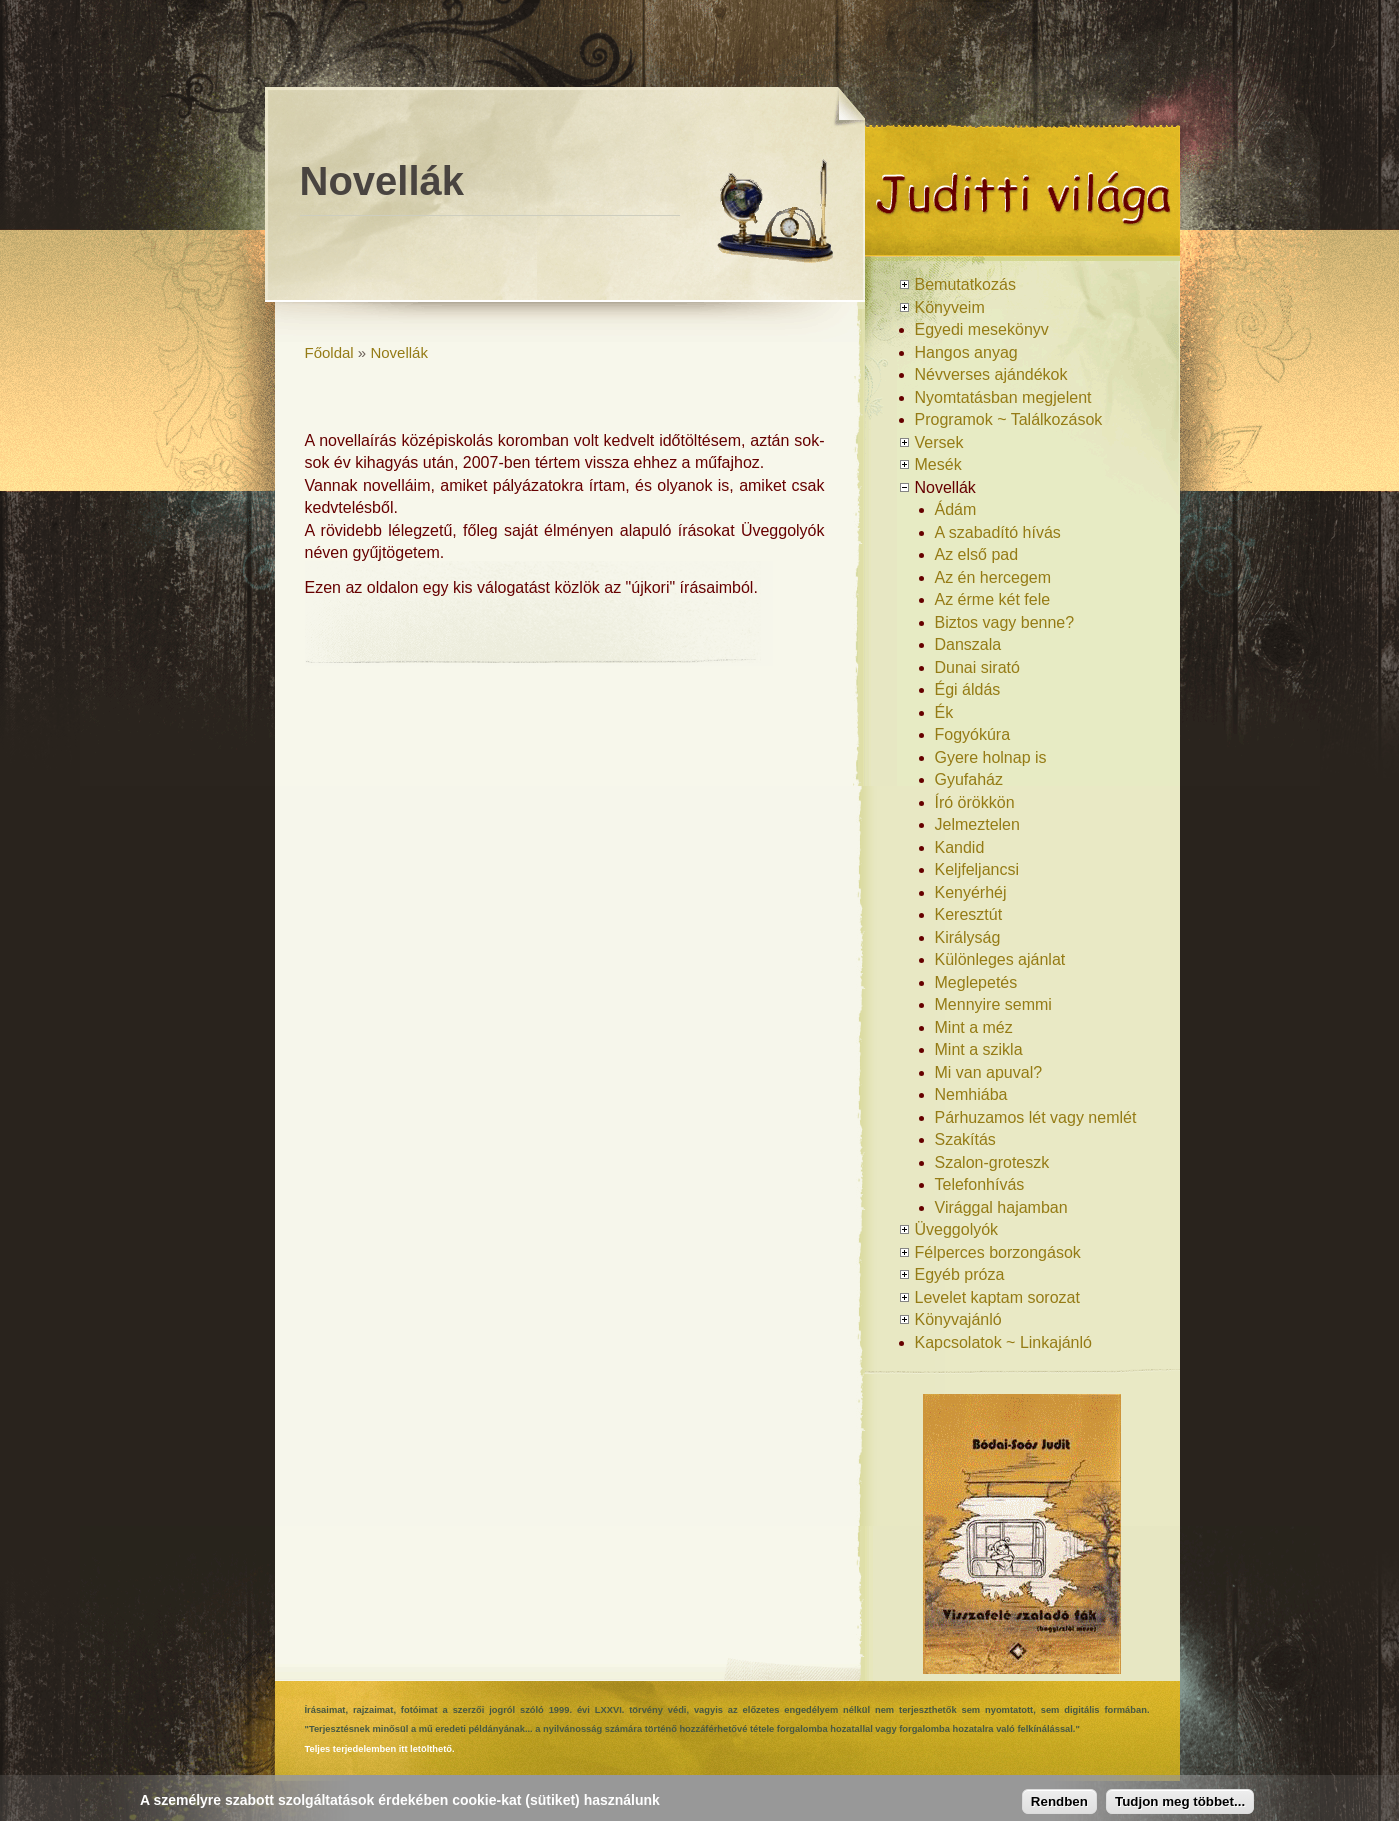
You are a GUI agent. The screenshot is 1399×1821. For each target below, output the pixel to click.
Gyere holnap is (991, 757)
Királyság (968, 937)
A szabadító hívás (998, 532)
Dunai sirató (977, 667)
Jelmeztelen (977, 824)
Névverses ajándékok (991, 374)
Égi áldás (968, 689)
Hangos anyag (966, 352)
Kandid (960, 847)
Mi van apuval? (989, 1072)
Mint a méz (974, 1027)
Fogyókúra (973, 734)
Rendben (1059, 1801)
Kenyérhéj (971, 892)
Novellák (399, 352)
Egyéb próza (960, 1274)
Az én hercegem (993, 577)
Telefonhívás (980, 1184)
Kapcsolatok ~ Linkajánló (1003, 1342)
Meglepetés (976, 982)
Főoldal (329, 352)
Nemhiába (971, 1094)
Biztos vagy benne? (1005, 622)
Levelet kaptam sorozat (997, 1297)
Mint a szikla (979, 1049)
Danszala (968, 644)
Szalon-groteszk (992, 1162)
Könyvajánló (958, 1319)
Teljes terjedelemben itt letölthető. (380, 1749)
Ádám (956, 509)
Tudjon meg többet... (1180, 1801)
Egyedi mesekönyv (982, 329)
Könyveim (950, 307)
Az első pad (977, 554)
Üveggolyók (957, 1229)
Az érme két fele (993, 599)
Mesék (938, 464)
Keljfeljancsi (977, 869)
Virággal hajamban (1001, 1207)
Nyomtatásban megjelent (1003, 397)
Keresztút (969, 914)
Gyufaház (969, 779)
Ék (944, 712)
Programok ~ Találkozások (1009, 419)
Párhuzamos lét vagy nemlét (1036, 1117)
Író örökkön (975, 802)
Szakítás (965, 1139)
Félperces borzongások (998, 1252)
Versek (939, 442)
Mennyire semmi (993, 1004)
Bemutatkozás (965, 284)
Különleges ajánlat (1000, 959)
